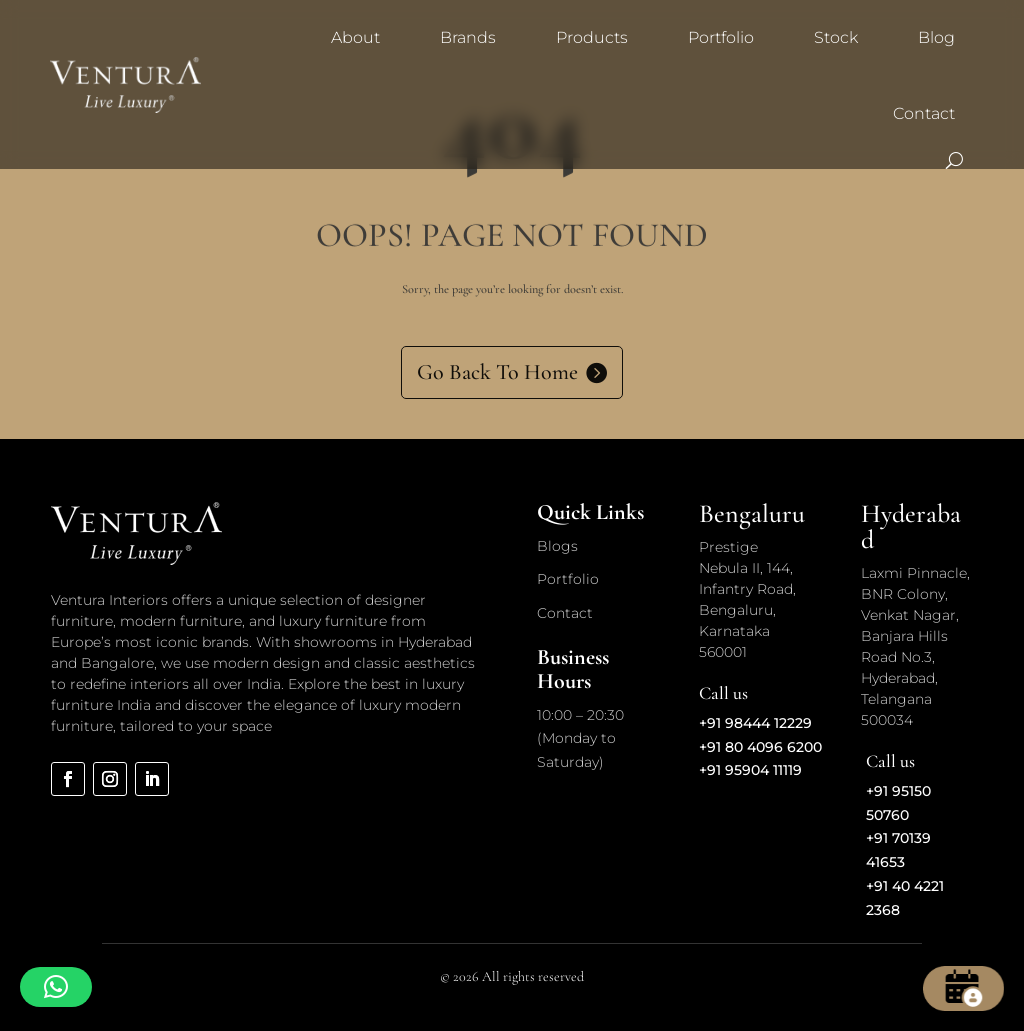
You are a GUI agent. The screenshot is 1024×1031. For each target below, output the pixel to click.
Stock (836, 37)
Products (592, 37)
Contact (924, 113)
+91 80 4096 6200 (760, 747)
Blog (936, 37)
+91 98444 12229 (755, 723)
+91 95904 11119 (750, 770)
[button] (56, 987)
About (355, 37)
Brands (468, 37)
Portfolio (721, 37)
